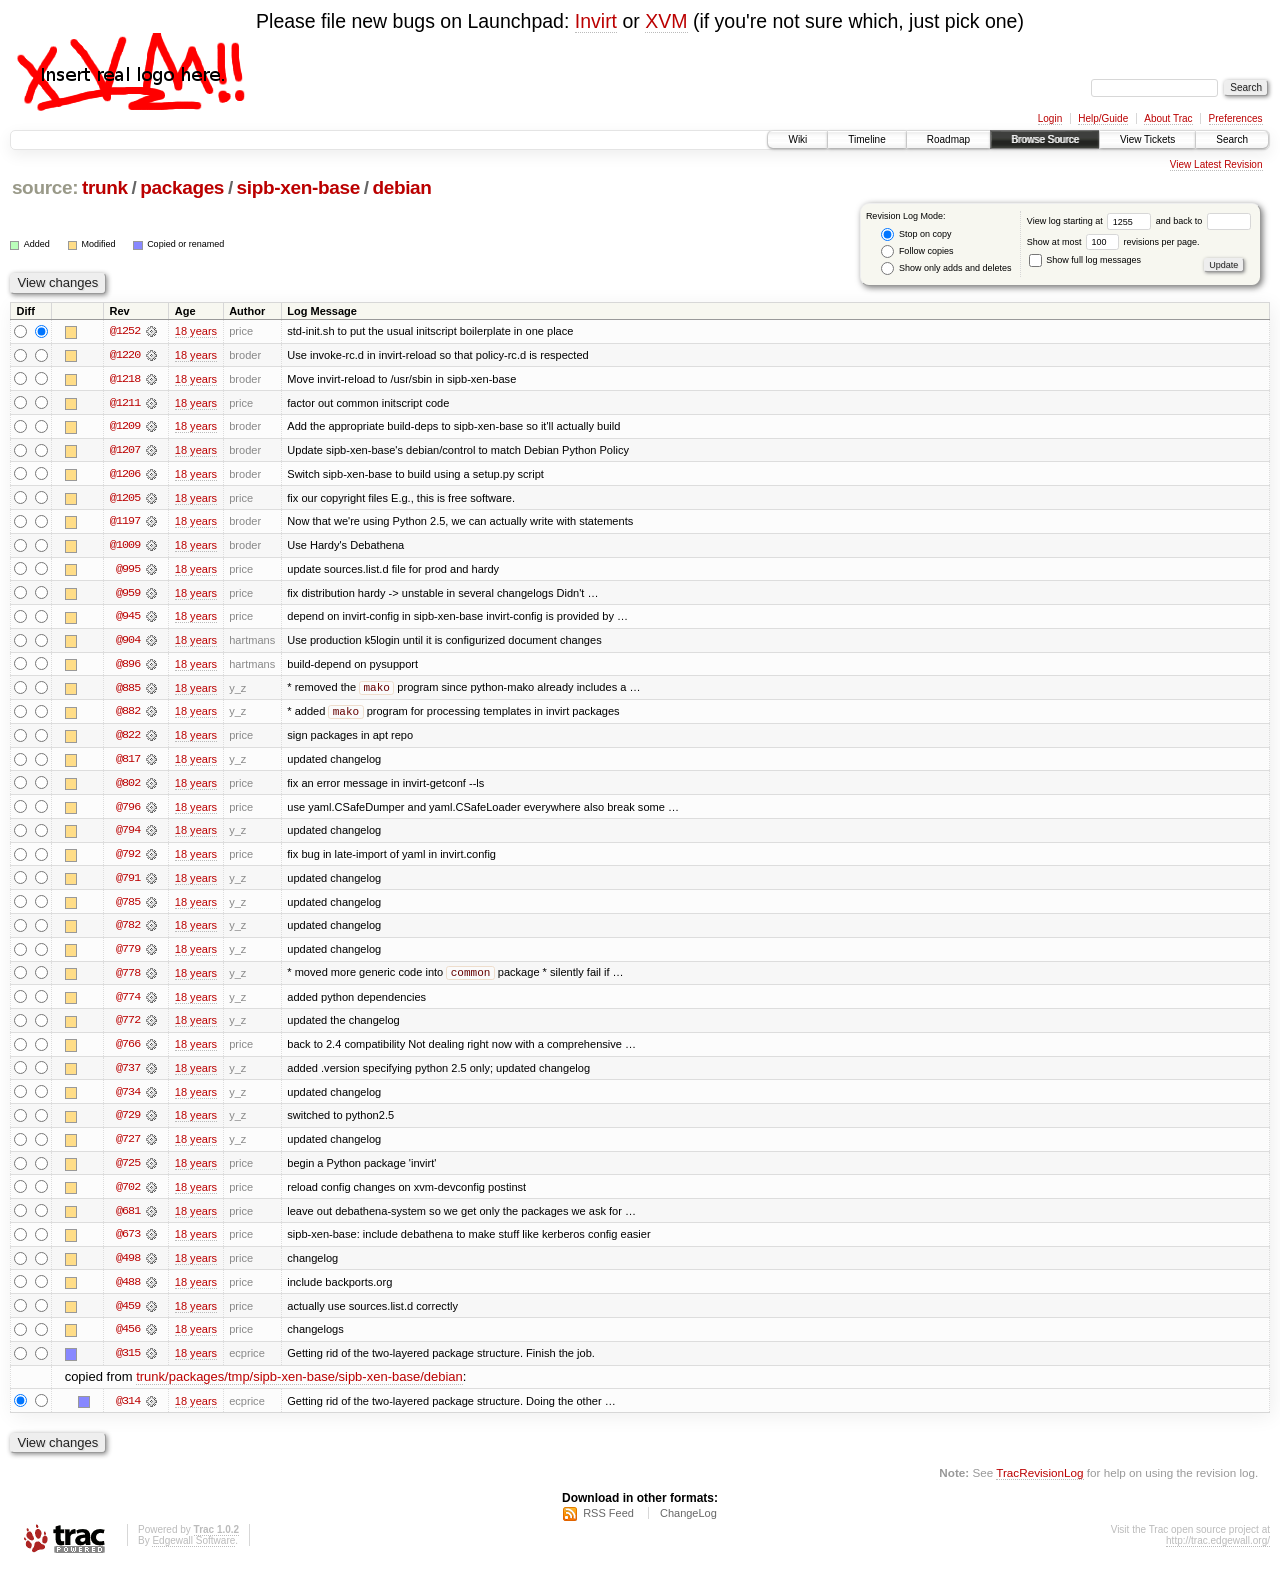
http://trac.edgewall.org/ (1218, 1551)
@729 (128, 1123)
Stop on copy (916, 234)
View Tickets (1147, 139)
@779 (128, 955)
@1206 (125, 475)
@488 (128, 1291)
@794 (128, 835)
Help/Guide (1103, 118)
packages (182, 187)
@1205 (125, 499)
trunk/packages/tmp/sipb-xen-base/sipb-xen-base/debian (299, 1387)
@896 (128, 667)
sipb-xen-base (298, 187)
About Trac (1168, 118)
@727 (128, 1147)
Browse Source (1045, 139)
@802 (128, 787)
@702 (128, 1195)
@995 (128, 571)
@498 (128, 1267)
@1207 (125, 451)
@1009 (125, 547)
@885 (128, 691)
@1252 (125, 331)
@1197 (125, 523)
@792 (128, 859)
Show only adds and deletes (946, 268)
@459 (128, 1315)
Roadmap (948, 139)
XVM (666, 21)
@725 (128, 1171)
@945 (128, 619)
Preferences (1236, 118)
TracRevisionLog (1039, 1483)
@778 (128, 979)
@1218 (125, 379)
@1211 (125, 403)
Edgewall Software (193, 1551)
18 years (196, 331)
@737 (128, 1075)
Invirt (596, 21)
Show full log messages (1085, 260)
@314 (128, 1411)
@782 (128, 931)
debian (401, 187)
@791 (128, 883)
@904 (128, 643)
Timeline (866, 139)
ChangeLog (688, 1524)
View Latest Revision (1216, 164)
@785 (128, 907)
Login (1050, 118)
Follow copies (917, 251)
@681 (128, 1219)
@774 (128, 1003)
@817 (128, 763)
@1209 (125, 427)
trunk (105, 187)
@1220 (125, 355)
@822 (128, 739)
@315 (128, 1363)
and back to (1203, 221)
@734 (128, 1099)
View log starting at (1091, 221)
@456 (128, 1339)
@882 (128, 715)
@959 (128, 595)
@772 (128, 1027)
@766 (128, 1051)
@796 (128, 811)
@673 (128, 1243)
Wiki (797, 139)
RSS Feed (608, 1524)
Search (1232, 139)
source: (45, 187)
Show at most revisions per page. (1113, 242)
